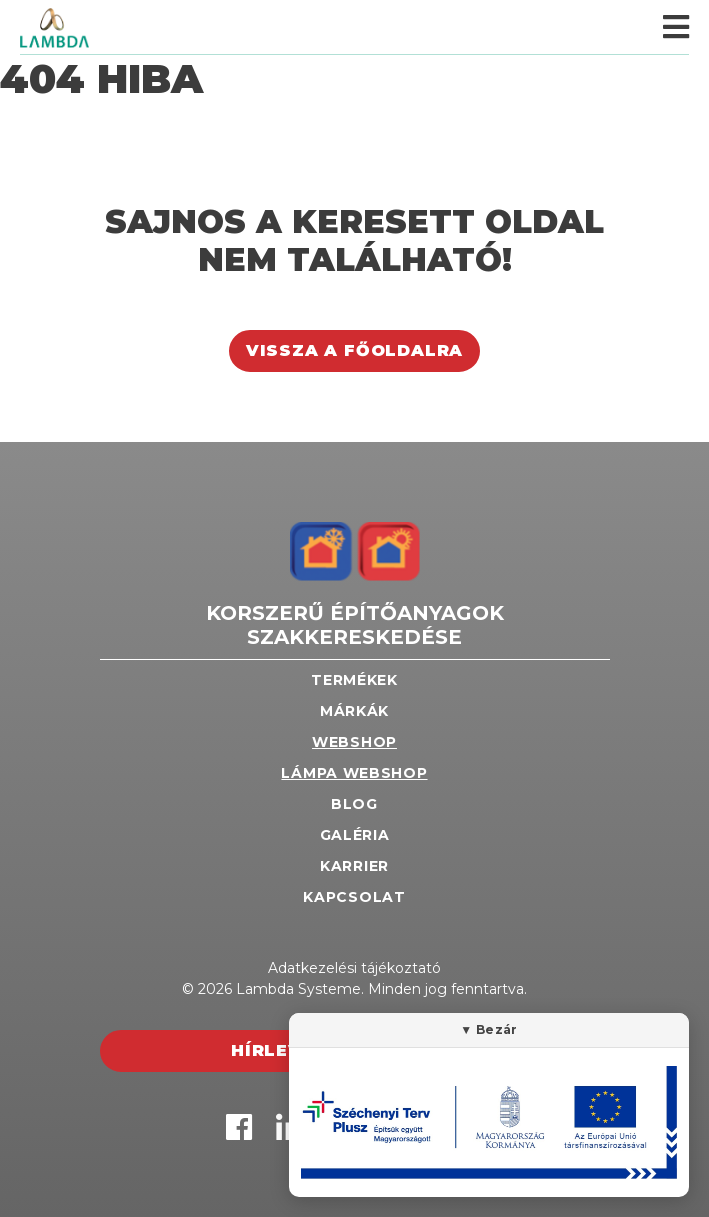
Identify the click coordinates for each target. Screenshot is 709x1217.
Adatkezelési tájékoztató (354, 968)
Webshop (354, 742)
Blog (354, 804)
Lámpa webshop (354, 773)
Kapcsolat (354, 897)
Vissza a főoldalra (354, 350)
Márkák (354, 711)
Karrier (354, 866)
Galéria (355, 835)
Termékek (354, 680)
